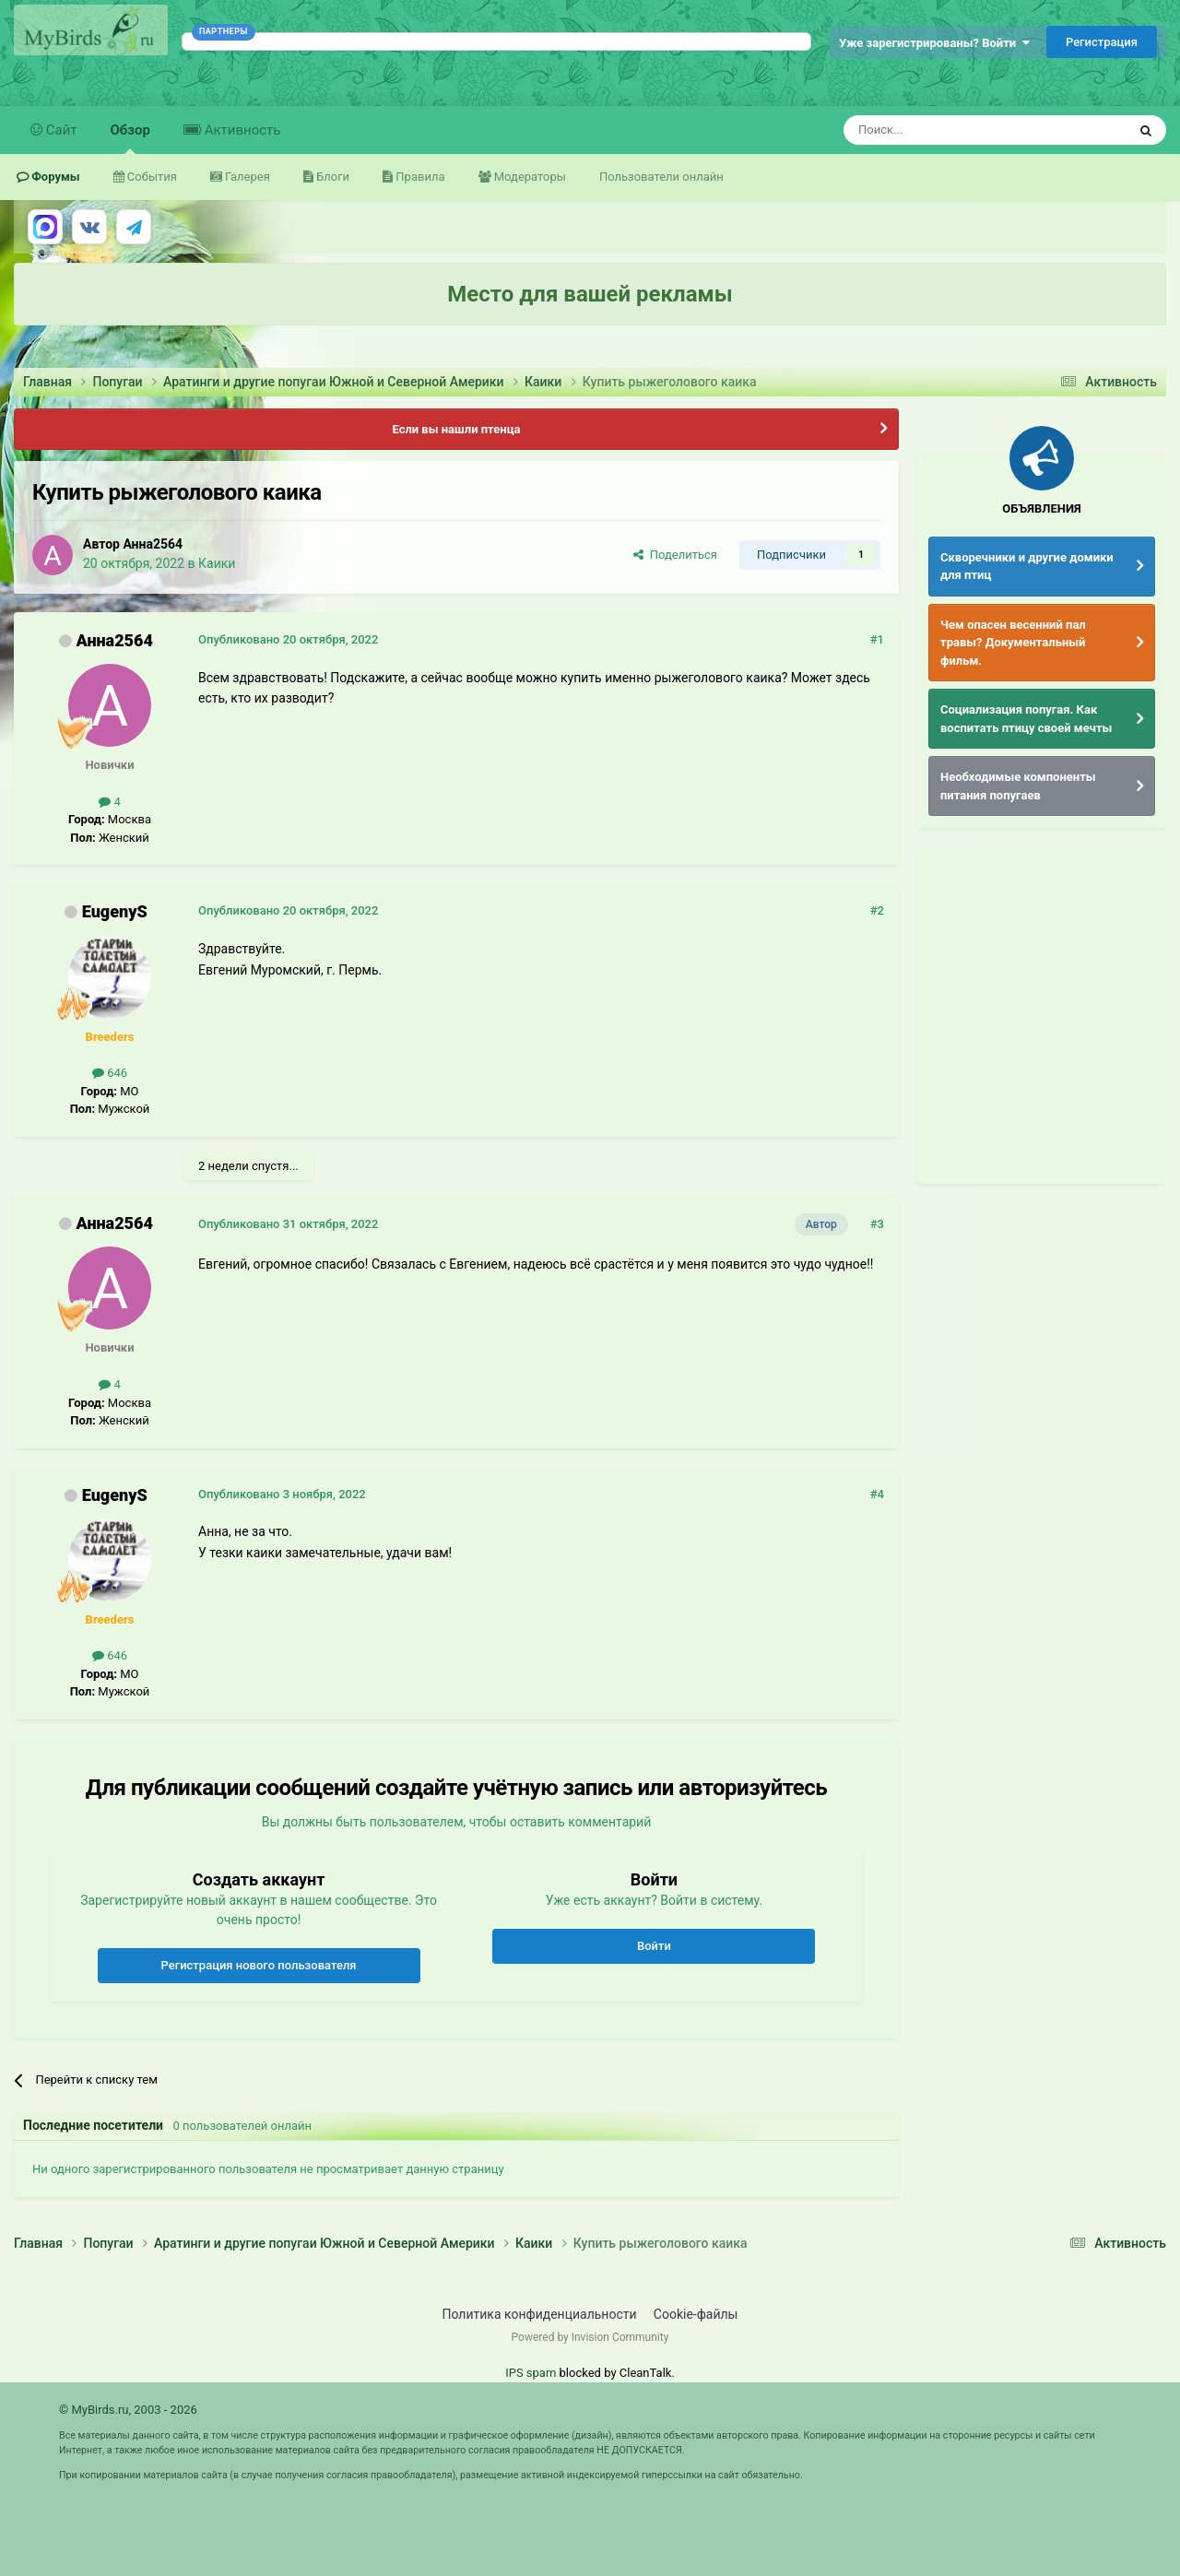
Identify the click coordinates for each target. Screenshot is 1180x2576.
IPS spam (530, 2373)
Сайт (59, 130)
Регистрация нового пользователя (259, 1965)
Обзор (130, 138)
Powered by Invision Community (590, 2337)
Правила (418, 176)
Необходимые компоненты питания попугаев (1018, 786)
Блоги (331, 176)
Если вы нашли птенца (456, 429)
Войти (654, 1946)
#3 (877, 1224)
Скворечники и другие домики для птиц (1027, 566)
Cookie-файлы (696, 2314)
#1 (877, 639)
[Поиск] (943, 130)
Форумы (54, 176)
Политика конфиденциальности (539, 2314)
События (150, 176)
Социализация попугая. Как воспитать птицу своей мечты (1026, 719)
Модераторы (528, 176)
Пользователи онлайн (661, 176)
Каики (216, 563)
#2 (877, 910)
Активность (240, 130)
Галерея (246, 176)
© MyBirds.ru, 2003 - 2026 (128, 2409)
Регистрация (1102, 42)
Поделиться (675, 554)
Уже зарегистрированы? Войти (934, 43)
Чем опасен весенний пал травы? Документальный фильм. (1013, 643)
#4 (877, 1494)
